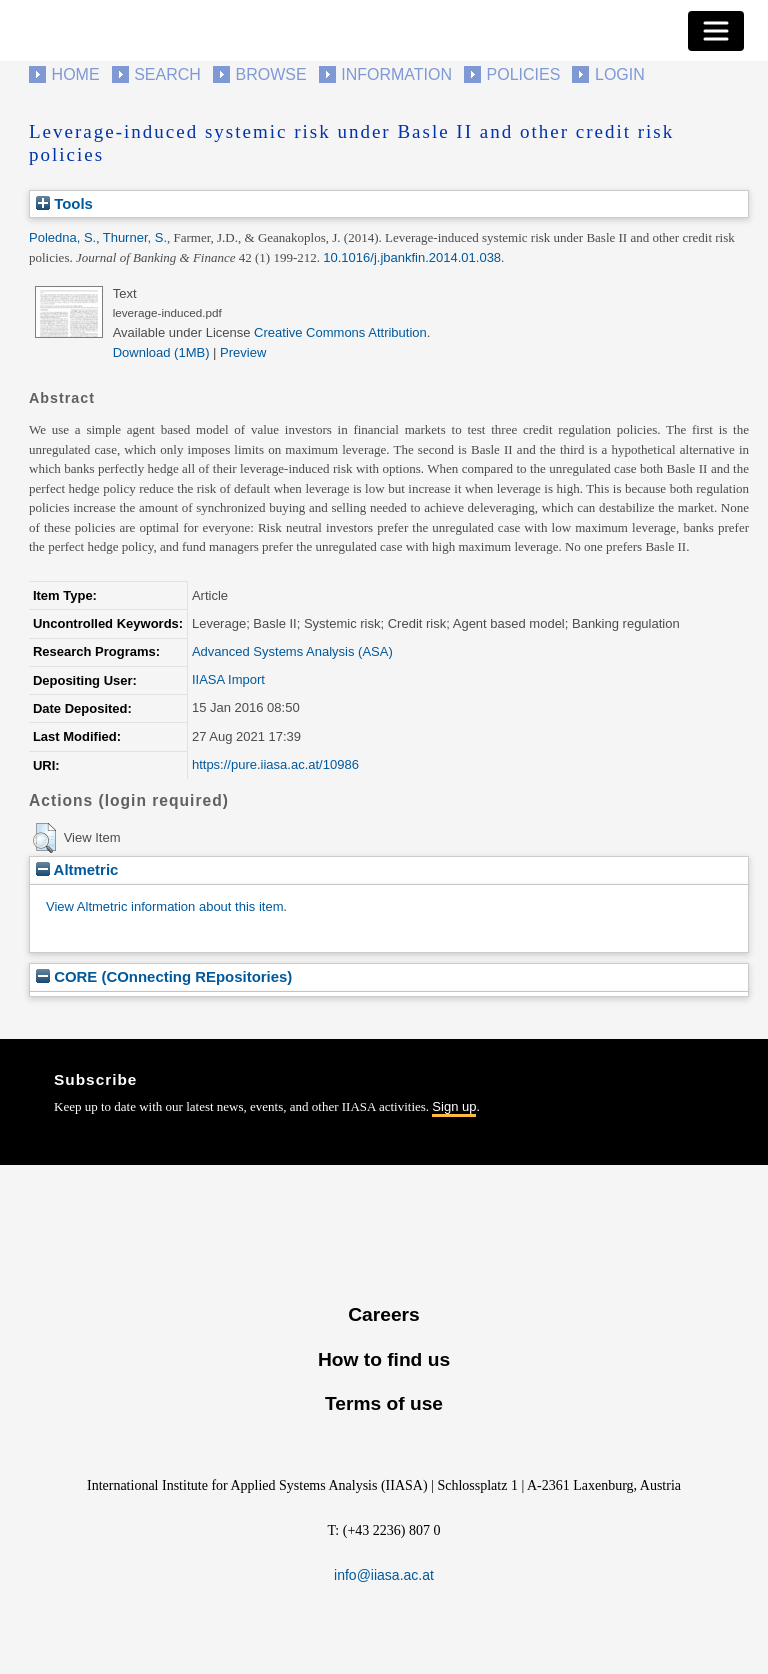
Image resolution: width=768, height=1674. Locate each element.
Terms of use (384, 1403)
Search (167, 74)
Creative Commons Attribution (340, 332)
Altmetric (77, 869)
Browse (270, 74)
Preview (243, 352)
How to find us (384, 1359)
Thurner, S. (135, 237)
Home (76, 74)
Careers (383, 1314)
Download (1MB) (161, 352)
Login (620, 74)
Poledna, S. (62, 237)
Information (396, 74)
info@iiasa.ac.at (384, 1575)
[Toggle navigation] (716, 31)
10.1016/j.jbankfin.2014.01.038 (412, 257)
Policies (524, 74)
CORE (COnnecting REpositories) (164, 976)
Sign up (454, 1106)
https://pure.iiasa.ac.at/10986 (275, 764)
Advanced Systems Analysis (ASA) (292, 651)
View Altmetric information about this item (164, 906)
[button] (44, 838)
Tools (64, 203)
